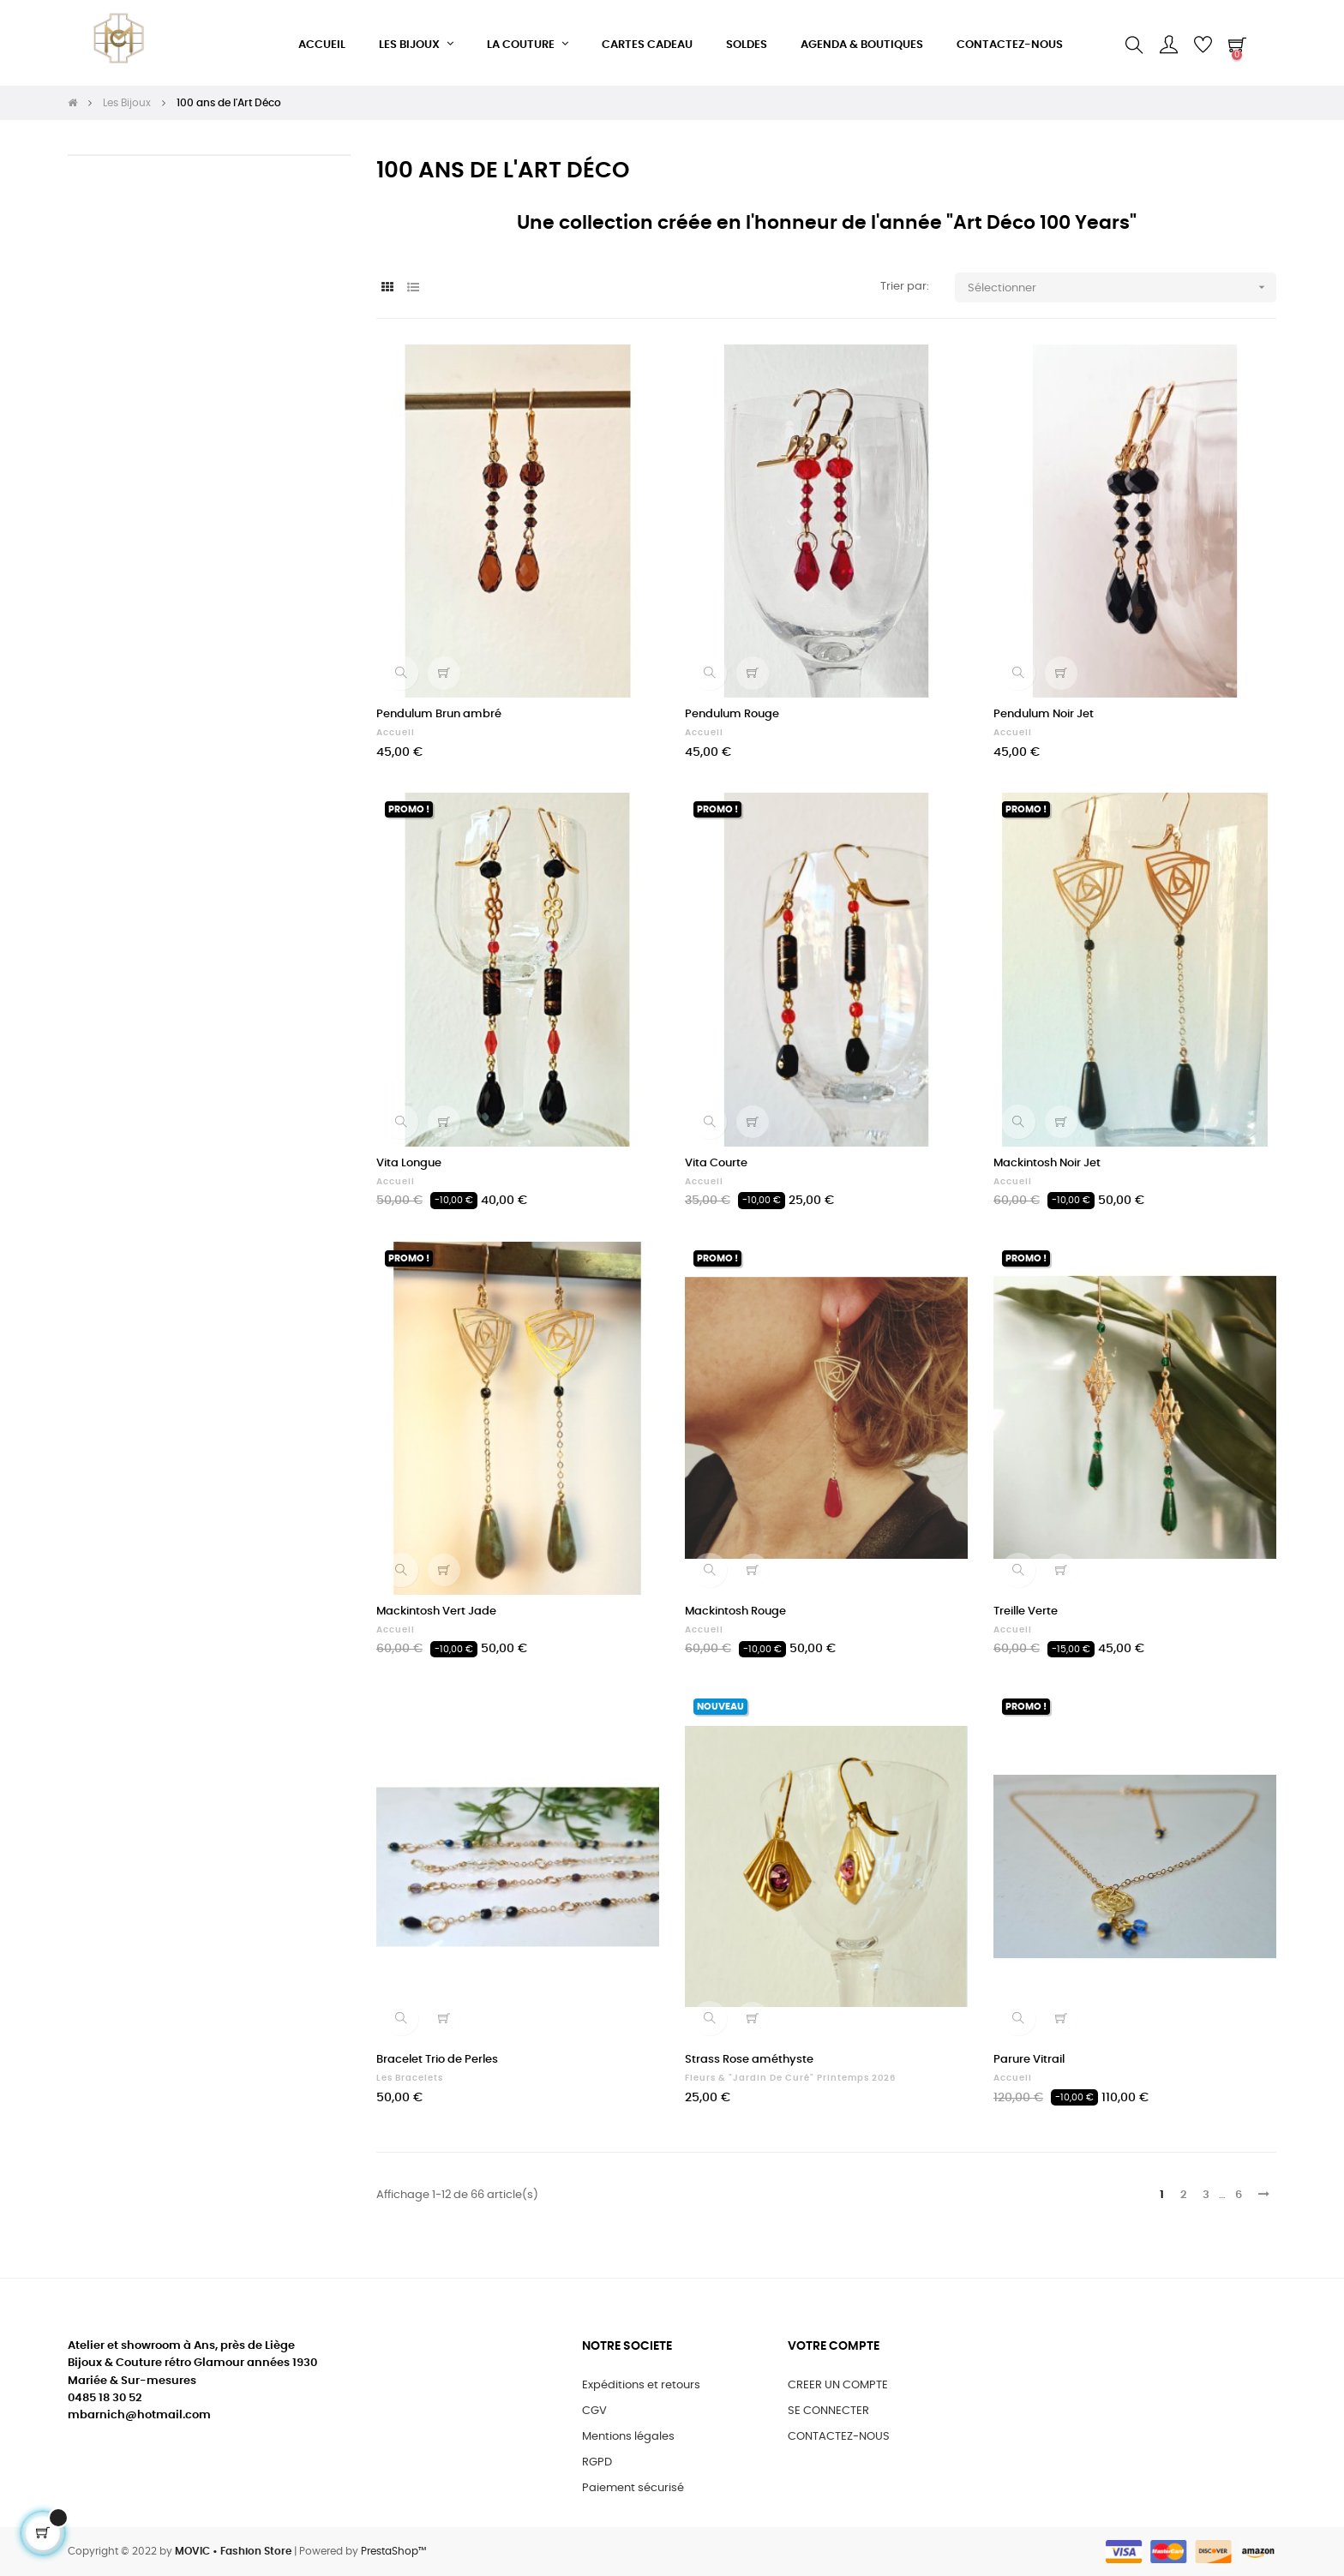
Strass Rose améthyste (749, 2059)
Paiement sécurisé (633, 2488)
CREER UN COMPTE (838, 2385)
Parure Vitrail (1029, 2059)
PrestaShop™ (393, 2551)
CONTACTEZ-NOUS (839, 2436)
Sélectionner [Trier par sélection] (1122, 288)
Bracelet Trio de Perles (437, 2059)
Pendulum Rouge (732, 714)
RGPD (597, 2462)
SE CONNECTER (828, 2411)
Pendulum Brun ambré (438, 714)
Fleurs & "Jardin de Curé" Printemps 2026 (790, 2078)
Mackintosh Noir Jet (1047, 1163)
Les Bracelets (409, 2078)
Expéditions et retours (641, 2385)
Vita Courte (716, 1163)
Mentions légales (628, 2436)
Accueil (395, 732)
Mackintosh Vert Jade (436, 1611)
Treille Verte (1025, 1611)
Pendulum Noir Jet (1043, 714)
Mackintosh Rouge (735, 1611)
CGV (594, 2411)
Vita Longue (408, 1163)
